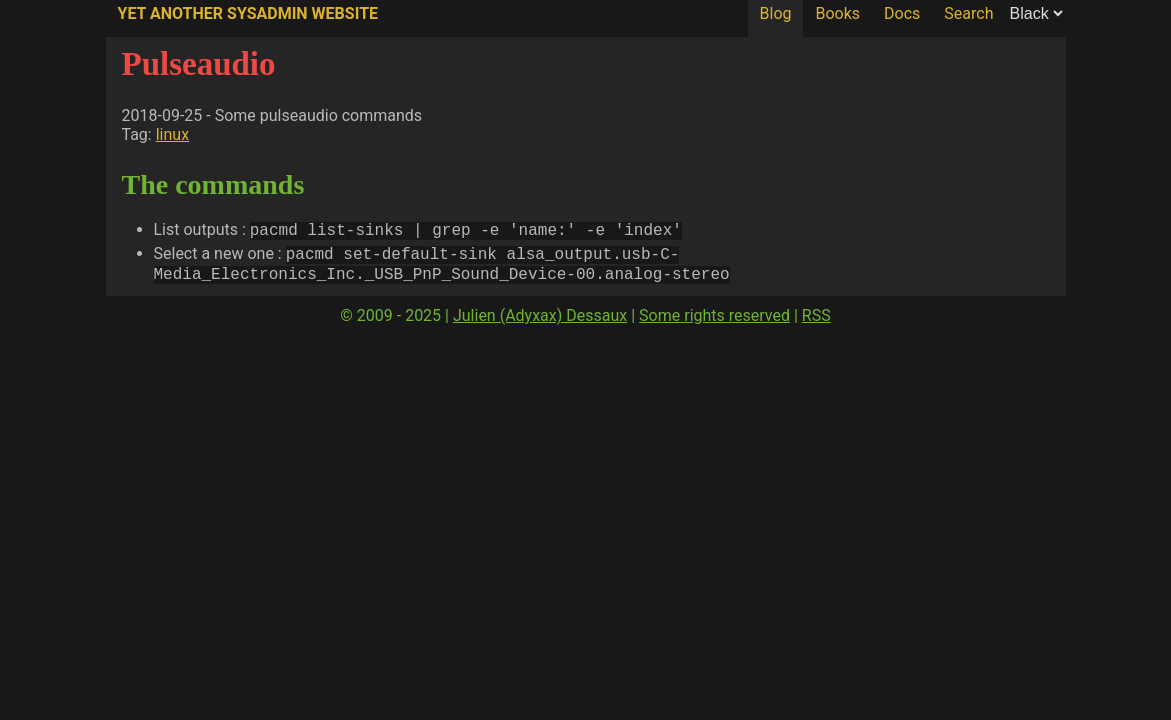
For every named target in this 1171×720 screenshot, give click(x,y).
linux (172, 134)
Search (968, 13)
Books (837, 13)
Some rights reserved (714, 321)
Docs (902, 13)
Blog (776, 13)
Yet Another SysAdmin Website (248, 13)
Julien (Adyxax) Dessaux (540, 321)
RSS (816, 321)
